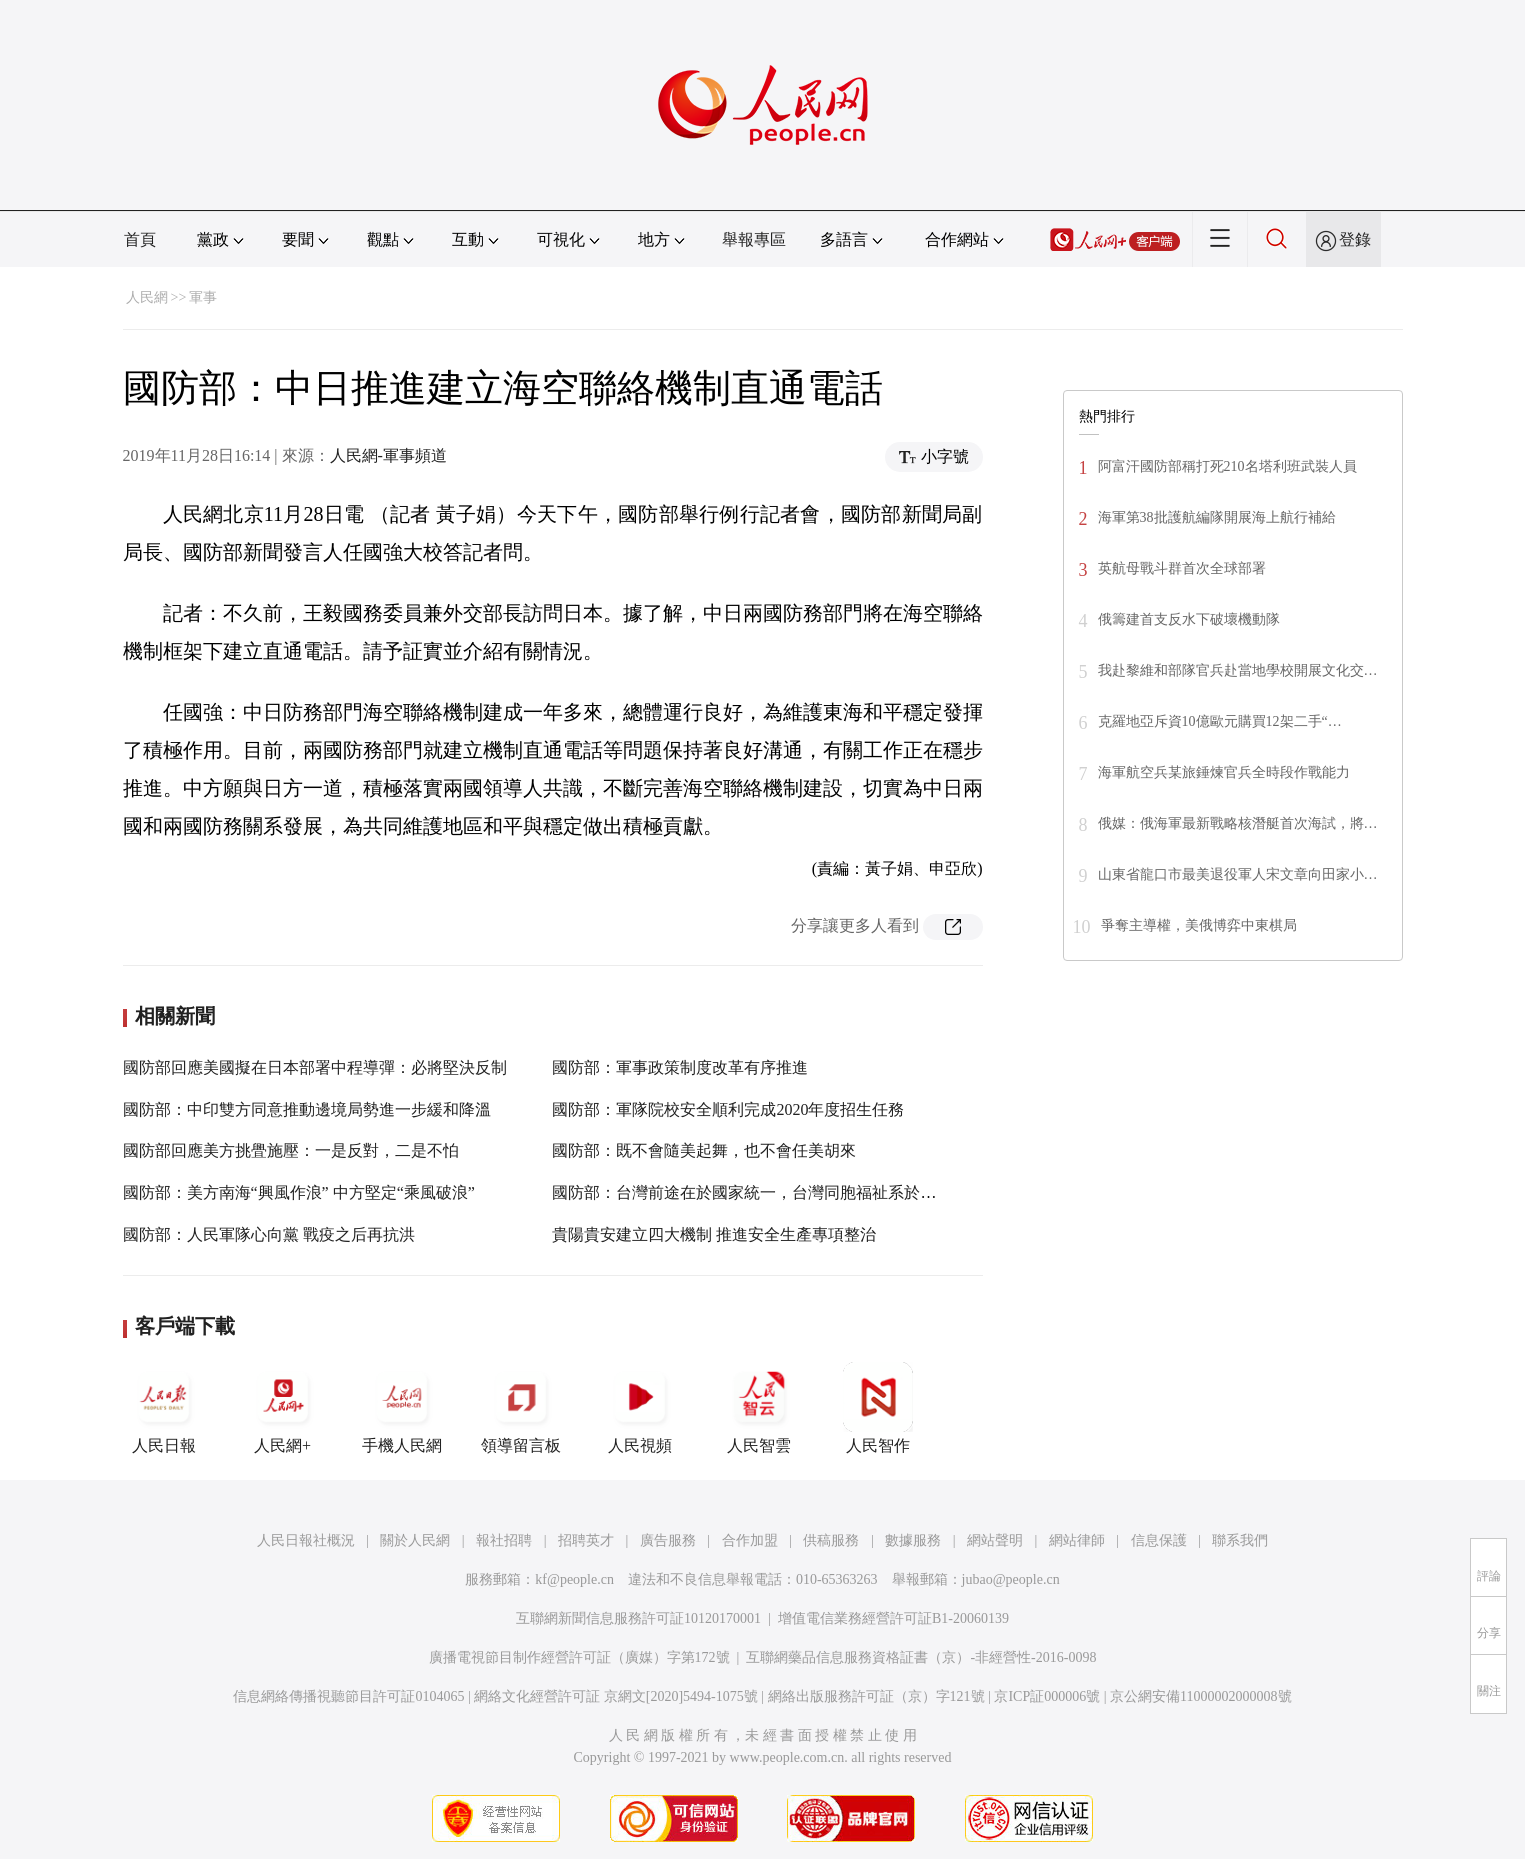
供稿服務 (831, 1540)
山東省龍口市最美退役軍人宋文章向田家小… (1238, 874)
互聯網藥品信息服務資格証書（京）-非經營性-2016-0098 (921, 1657)
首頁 (140, 239)
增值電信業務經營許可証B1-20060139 (893, 1618)
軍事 (203, 297)
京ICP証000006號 (1047, 1696)
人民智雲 (759, 1408)
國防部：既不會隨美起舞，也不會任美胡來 (704, 1150)
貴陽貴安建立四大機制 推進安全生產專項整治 (714, 1234)
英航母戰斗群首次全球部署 (1182, 568)
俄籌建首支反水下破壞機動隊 (1189, 619)
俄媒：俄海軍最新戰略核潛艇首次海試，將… (1238, 823)
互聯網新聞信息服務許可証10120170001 (638, 1618)
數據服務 (913, 1540)
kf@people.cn (574, 1579)
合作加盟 (750, 1540)
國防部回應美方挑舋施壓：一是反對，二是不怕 (291, 1150)
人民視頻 (640, 1408)
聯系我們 (1240, 1540)
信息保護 (1159, 1540)
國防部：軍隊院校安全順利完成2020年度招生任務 (728, 1109)
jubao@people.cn (1011, 1579)
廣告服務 (668, 1540)
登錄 (1355, 239)
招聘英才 (586, 1540)
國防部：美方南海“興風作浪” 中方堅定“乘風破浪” (299, 1192)
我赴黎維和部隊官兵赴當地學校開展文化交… (1238, 670)
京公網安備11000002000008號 (1200, 1696)
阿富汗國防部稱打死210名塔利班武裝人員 (1227, 466)
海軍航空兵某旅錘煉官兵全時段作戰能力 (1224, 772)
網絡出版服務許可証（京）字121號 (876, 1696)
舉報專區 (754, 239)
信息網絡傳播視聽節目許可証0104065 (348, 1696)
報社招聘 (504, 1540)
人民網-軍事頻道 (388, 455)
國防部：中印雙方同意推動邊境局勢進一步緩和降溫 (307, 1109)
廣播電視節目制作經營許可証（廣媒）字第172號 (579, 1657)
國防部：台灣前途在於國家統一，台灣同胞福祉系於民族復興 (768, 1192)
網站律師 (1077, 1540)
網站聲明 (995, 1540)
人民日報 (164, 1408)
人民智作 (878, 1408)
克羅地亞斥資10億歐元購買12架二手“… (1220, 721)
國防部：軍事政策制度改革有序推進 (680, 1067)
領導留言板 (521, 1408)
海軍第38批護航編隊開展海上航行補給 (1217, 517)
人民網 (147, 297)
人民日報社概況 (306, 1540)
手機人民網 (402, 1408)
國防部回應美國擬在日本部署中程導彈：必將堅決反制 (315, 1067)
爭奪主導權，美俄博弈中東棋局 (1199, 925)
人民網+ (283, 1408)
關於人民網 (415, 1540)
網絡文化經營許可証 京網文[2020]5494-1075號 (616, 1696)
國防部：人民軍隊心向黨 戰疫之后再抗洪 (269, 1234)
